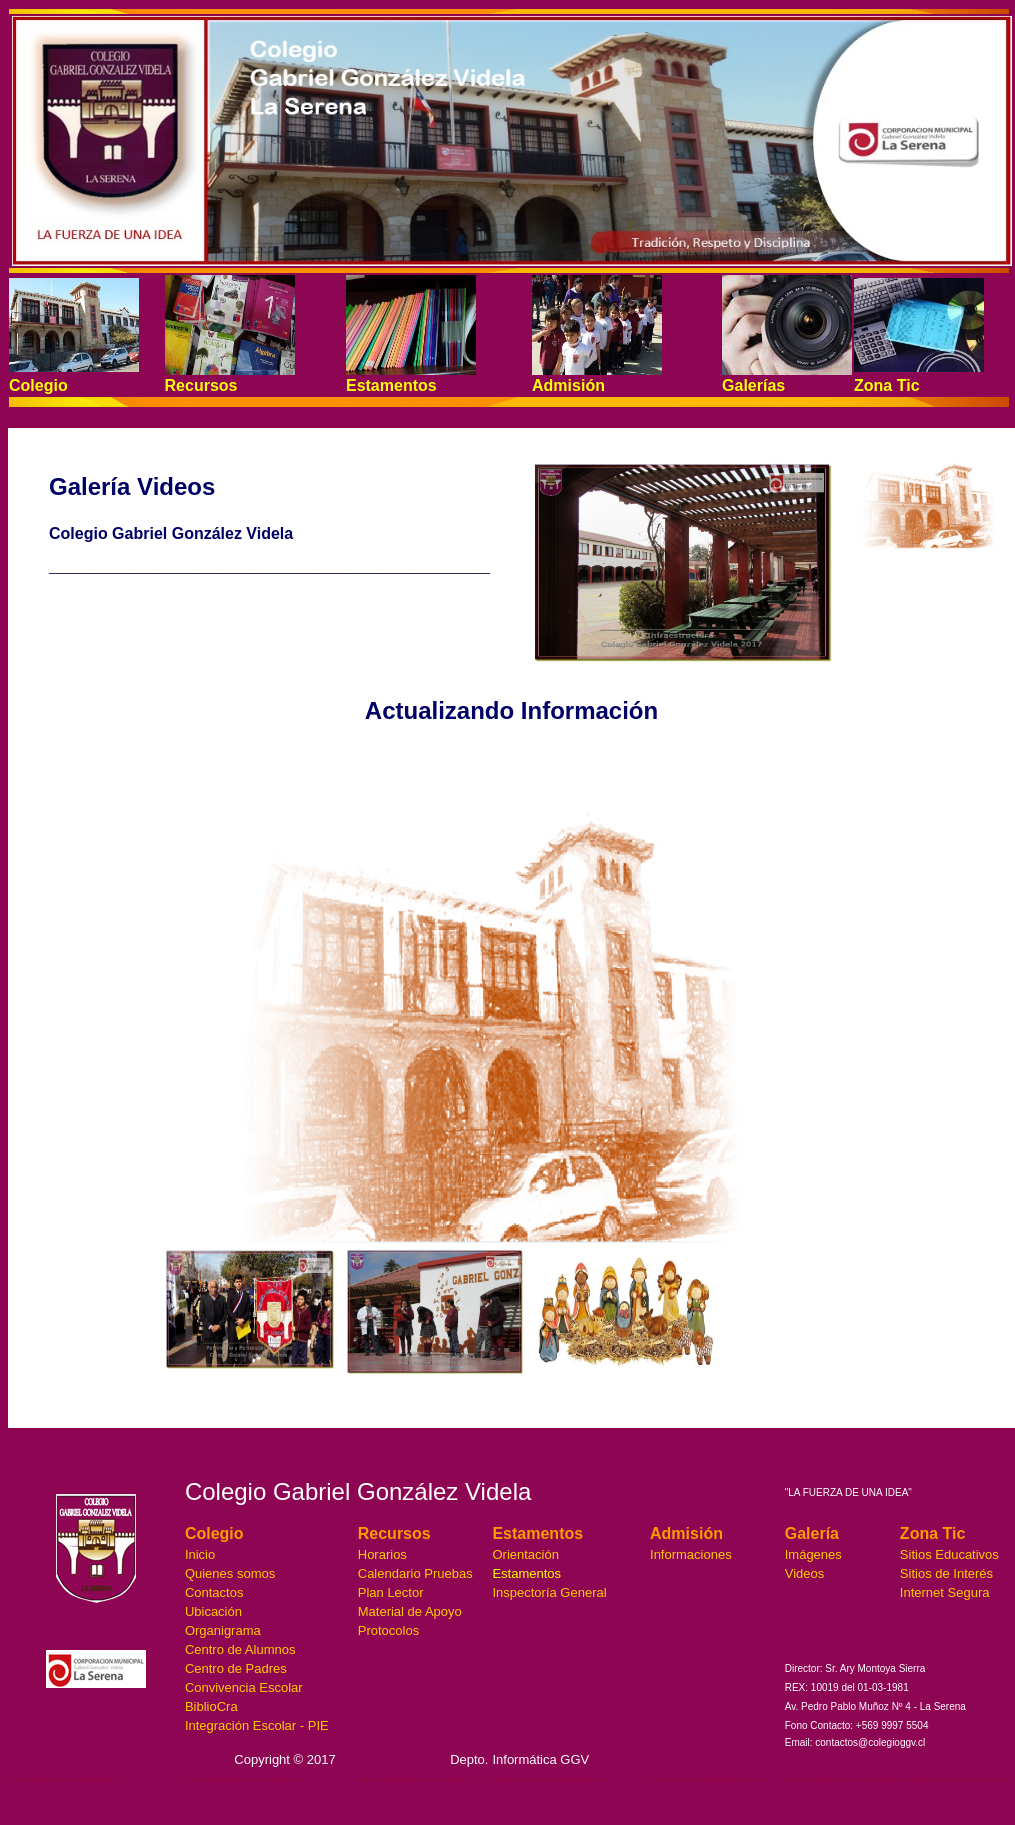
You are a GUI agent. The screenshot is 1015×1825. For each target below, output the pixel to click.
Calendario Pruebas (415, 1573)
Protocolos (388, 1630)
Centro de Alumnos (240, 1649)
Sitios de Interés (946, 1573)
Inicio (200, 1554)
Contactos (214, 1592)
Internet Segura (945, 1592)
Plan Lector (391, 1592)
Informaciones (691, 1554)
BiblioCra (211, 1706)
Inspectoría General (549, 1592)
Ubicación (213, 1611)
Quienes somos (230, 1573)
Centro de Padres (236, 1668)
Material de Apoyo (410, 1611)
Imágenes (813, 1554)
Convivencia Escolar (244, 1687)
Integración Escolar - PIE (257, 1725)
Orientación (525, 1554)
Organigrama (223, 1630)
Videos (805, 1573)
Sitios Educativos (949, 1554)
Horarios (382, 1554)
